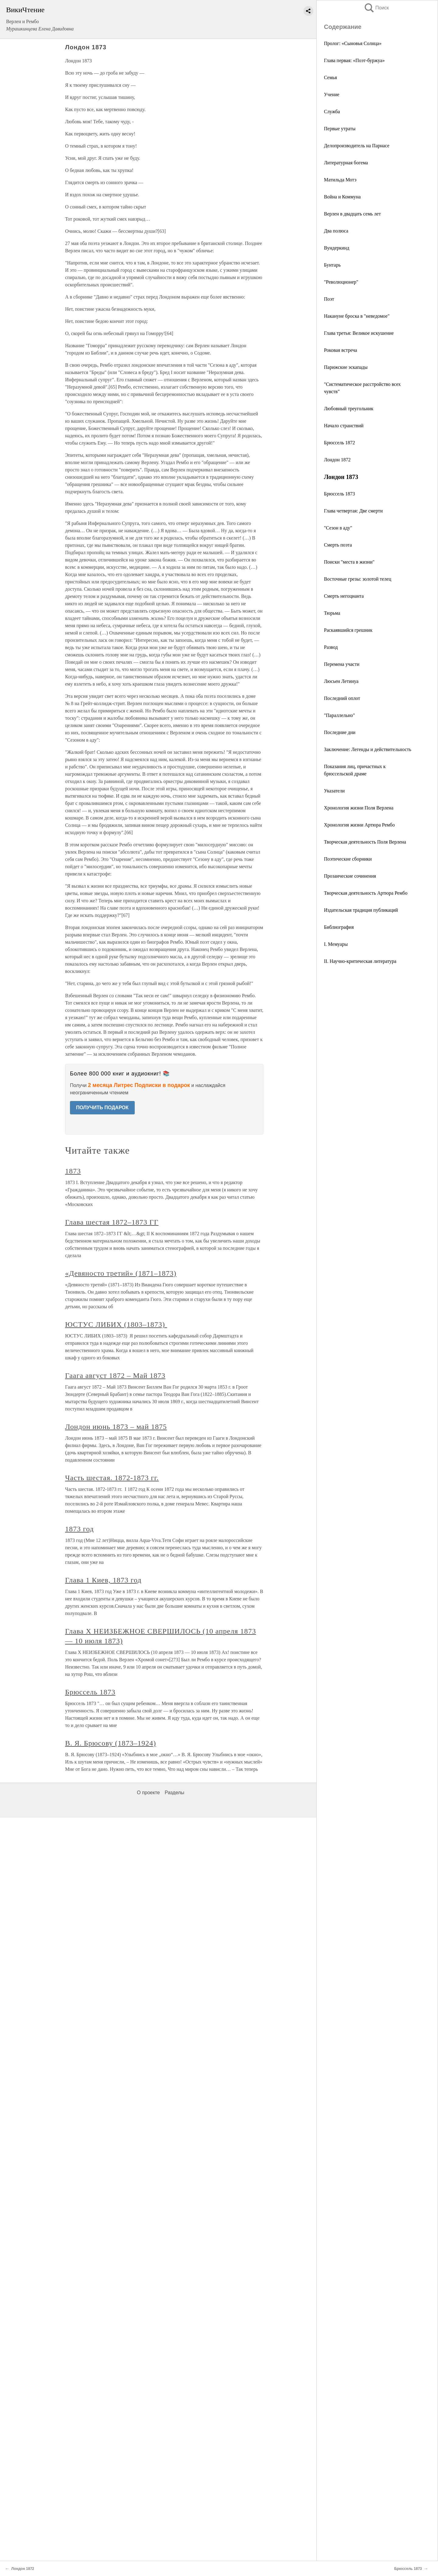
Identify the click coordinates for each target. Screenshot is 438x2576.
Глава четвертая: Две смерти (353, 510)
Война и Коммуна (342, 196)
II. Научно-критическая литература (360, 961)
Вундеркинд (336, 247)
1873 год (79, 1529)
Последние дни (340, 732)
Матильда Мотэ (340, 179)
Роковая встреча (340, 350)
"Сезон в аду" (338, 527)
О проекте (148, 1792)
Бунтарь (332, 264)
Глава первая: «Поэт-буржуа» (354, 60)
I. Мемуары (336, 944)
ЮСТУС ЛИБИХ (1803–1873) (116, 1324)
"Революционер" (341, 282)
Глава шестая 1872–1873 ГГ (111, 1222)
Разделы (174, 1792)
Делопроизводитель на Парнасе (356, 145)
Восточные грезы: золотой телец (357, 579)
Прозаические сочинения (350, 876)
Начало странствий (343, 425)
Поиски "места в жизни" (349, 561)
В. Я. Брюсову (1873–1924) (110, 1743)
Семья (330, 77)
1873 (73, 1171)
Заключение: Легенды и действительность (367, 749)
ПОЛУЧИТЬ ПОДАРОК (102, 1107)
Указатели (334, 790)
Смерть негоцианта (344, 596)
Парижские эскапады (345, 367)
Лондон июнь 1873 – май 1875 (116, 1427)
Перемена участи (341, 664)
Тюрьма (332, 613)
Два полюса (336, 230)
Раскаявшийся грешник (348, 630)
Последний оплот (342, 698)
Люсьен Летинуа (341, 681)
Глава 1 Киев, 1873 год (103, 1580)
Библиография (339, 927)
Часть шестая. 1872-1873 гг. (112, 1478)
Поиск (376, 7)
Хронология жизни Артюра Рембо (359, 824)
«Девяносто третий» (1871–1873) (120, 1273)
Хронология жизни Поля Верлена (358, 807)
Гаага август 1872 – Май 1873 (115, 1375)
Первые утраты (340, 128)
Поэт (329, 299)
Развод (331, 647)
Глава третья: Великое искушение (359, 333)
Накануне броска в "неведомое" (357, 316)
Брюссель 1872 (339, 442)
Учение (331, 94)
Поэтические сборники (348, 859)
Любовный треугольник (348, 408)
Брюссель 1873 (339, 493)
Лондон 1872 (337, 459)
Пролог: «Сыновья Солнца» (352, 43)
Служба (332, 111)
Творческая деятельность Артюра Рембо (365, 893)
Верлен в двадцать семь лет (352, 213)
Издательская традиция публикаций (361, 910)
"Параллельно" (339, 715)
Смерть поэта (338, 544)
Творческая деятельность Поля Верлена (365, 841)
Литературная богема (346, 162)
